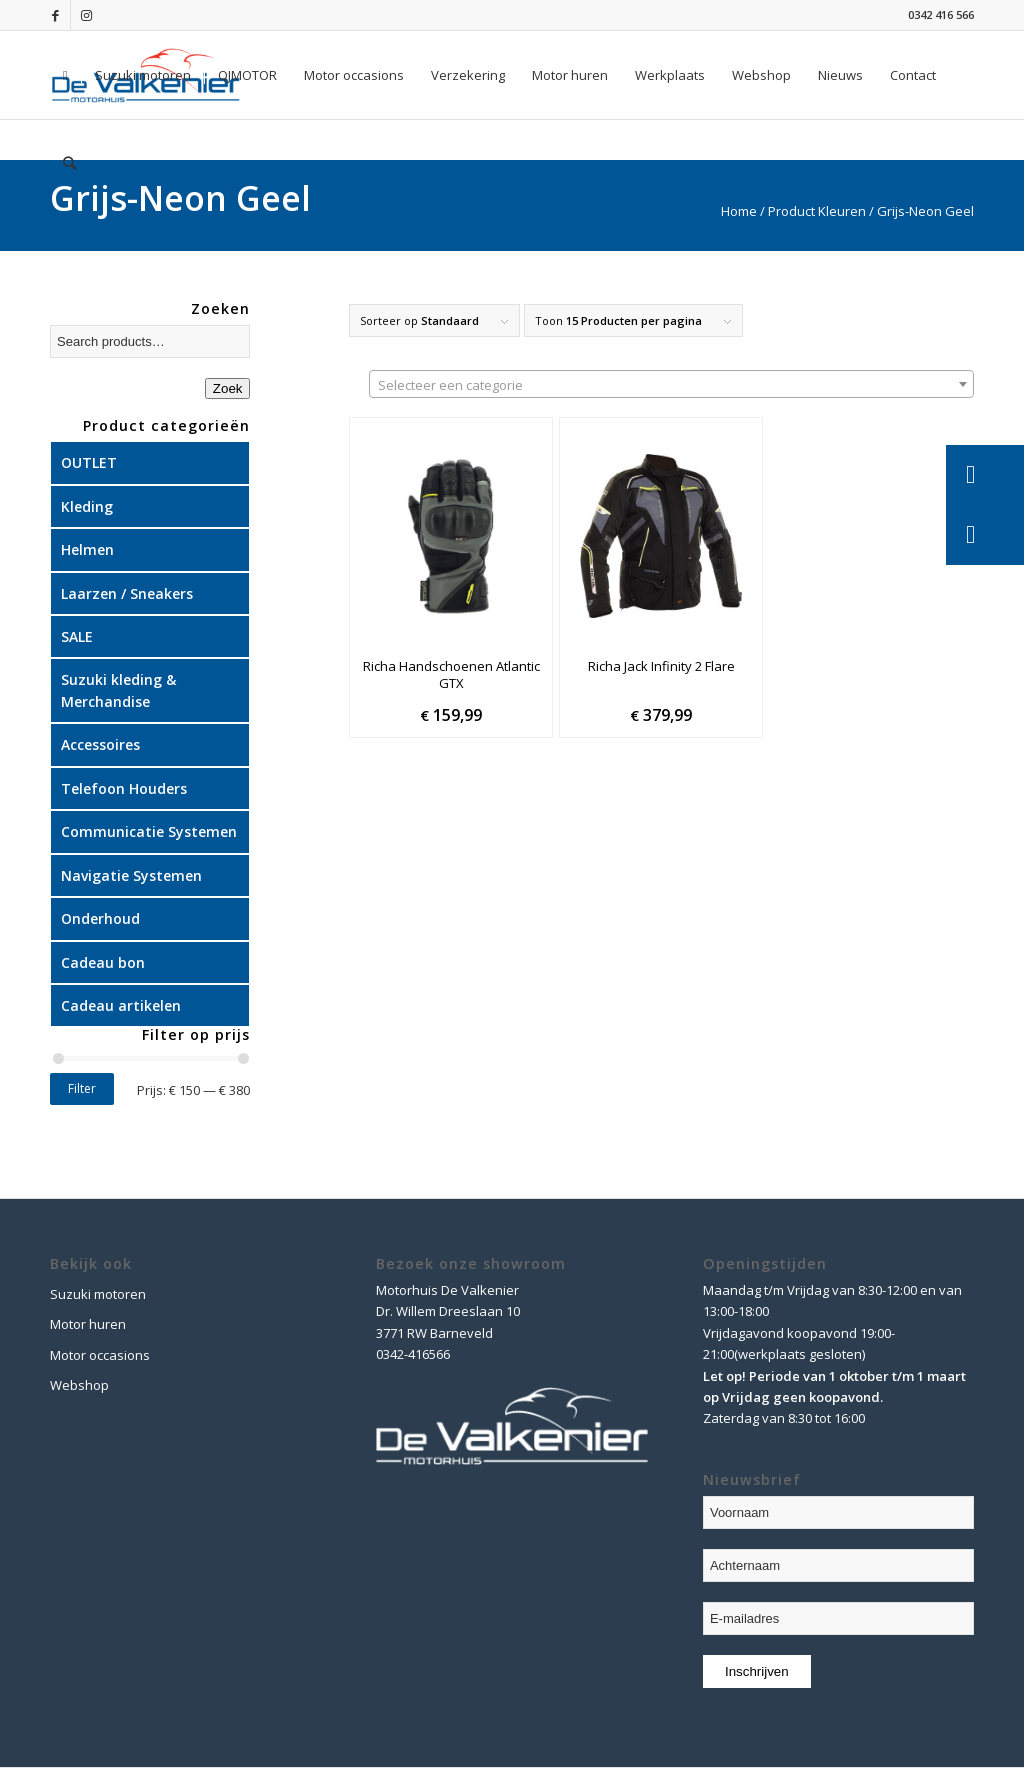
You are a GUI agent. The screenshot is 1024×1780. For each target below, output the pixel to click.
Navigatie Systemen (131, 875)
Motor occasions (100, 1355)
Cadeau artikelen (121, 1005)
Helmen (87, 549)
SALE (77, 636)
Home (739, 211)
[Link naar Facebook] (55, 15)
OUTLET (89, 462)
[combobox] (671, 384)
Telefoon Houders (124, 788)
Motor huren (88, 1324)
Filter (82, 1088)
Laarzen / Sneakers (127, 593)
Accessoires (100, 744)
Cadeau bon (103, 962)
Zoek (228, 388)
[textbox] (671, 385)
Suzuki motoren (98, 1294)
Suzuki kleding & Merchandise (118, 690)
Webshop (79, 1385)
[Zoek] (69, 163)
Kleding (87, 506)
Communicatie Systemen (149, 831)
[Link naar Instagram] (86, 15)
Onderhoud (100, 918)
